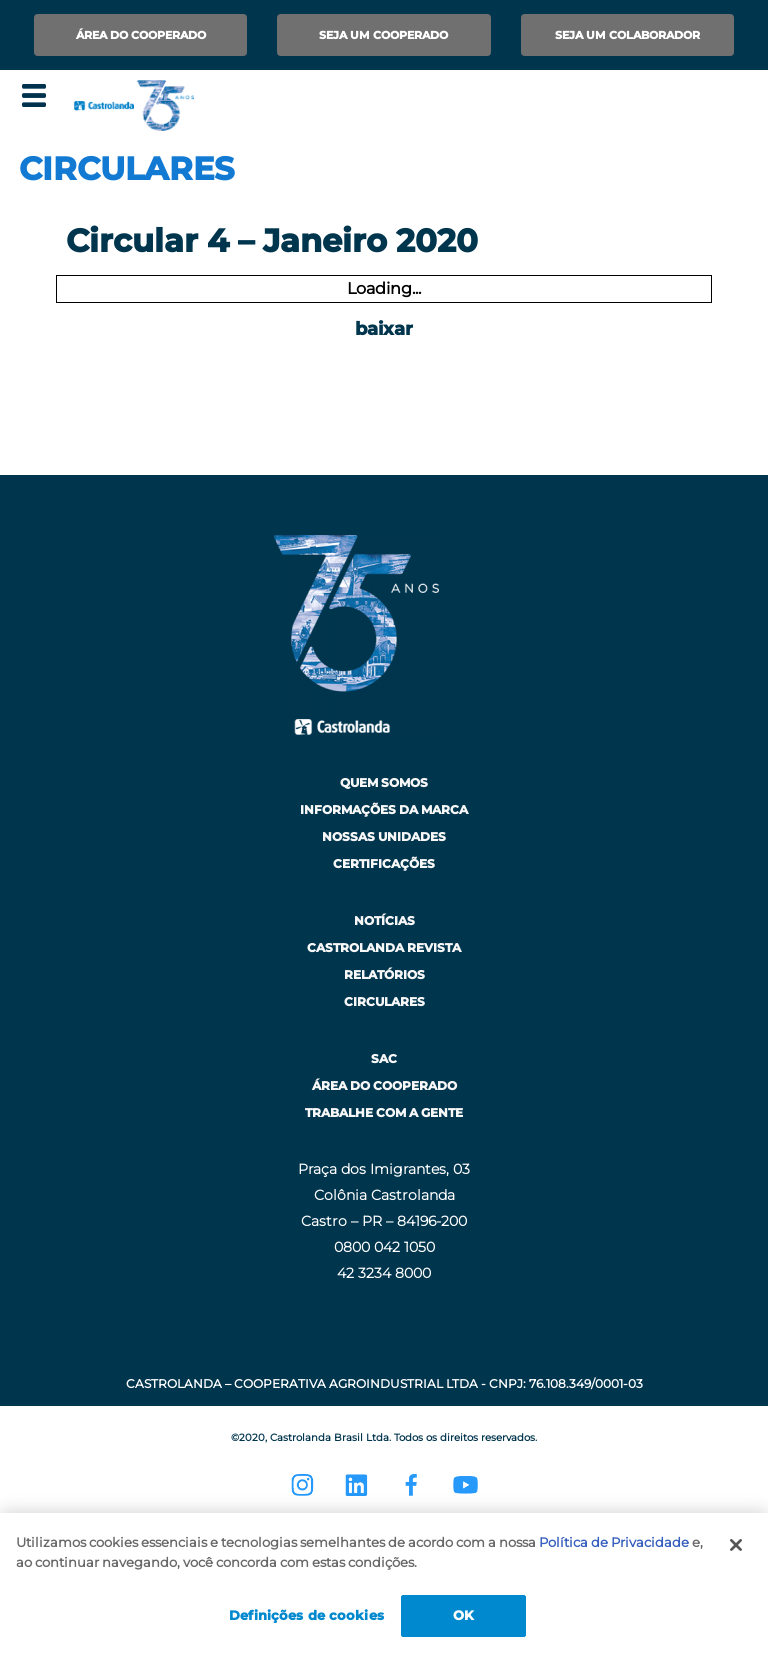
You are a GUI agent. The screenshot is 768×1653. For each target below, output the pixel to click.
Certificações (384, 863)
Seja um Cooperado (383, 35)
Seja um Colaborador (627, 35)
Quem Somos (384, 782)
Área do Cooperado (141, 35)
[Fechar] (736, 1545)
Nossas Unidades (384, 836)
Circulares (384, 1001)
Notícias (384, 920)
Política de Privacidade (614, 1542)
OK (463, 1615)
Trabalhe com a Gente (384, 1112)
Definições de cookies (306, 1615)
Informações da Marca (384, 809)
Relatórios (384, 974)
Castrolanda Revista (384, 947)
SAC (384, 1058)
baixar (384, 329)
